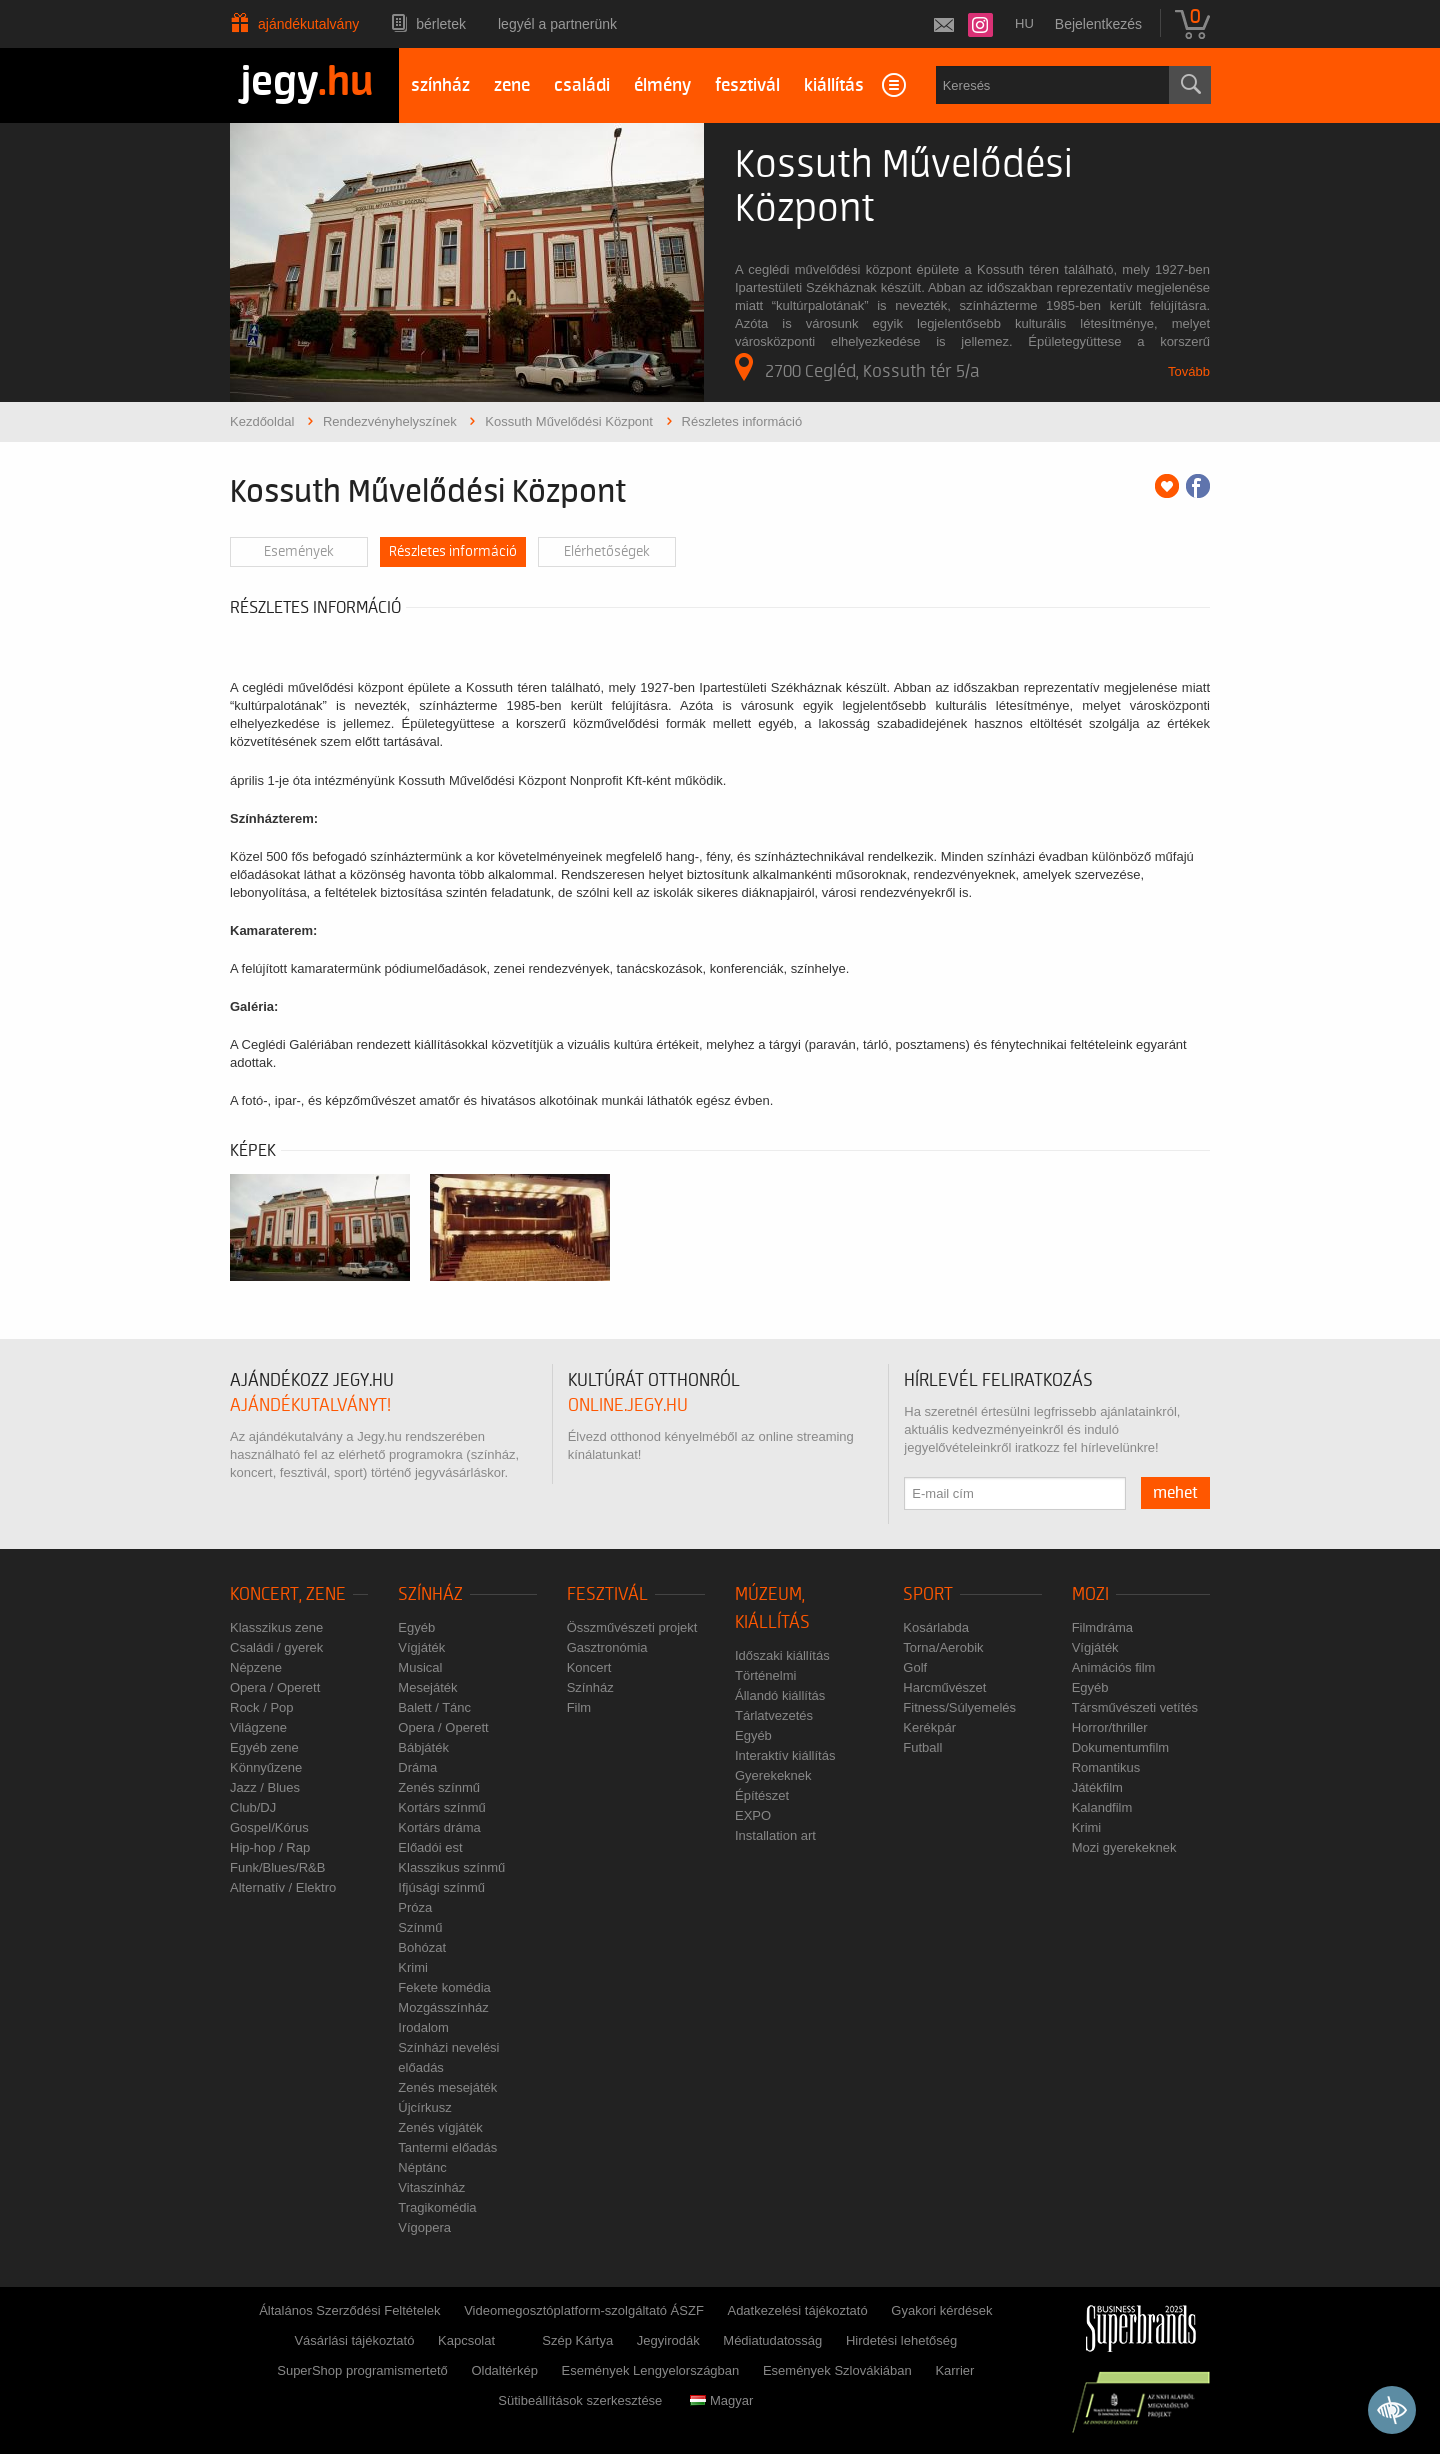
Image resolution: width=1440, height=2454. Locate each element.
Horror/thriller (1110, 1727)
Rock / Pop (262, 1707)
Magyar (721, 2400)
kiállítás (834, 85)
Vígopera (424, 2227)
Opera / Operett (275, 1687)
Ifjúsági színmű (441, 1887)
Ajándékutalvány (308, 24)
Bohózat (422, 1947)
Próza (415, 1907)
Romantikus (1106, 1767)
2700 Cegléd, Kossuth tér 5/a (857, 367)
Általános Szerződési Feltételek (349, 2310)
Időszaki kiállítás (782, 1655)
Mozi (1090, 1594)
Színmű (420, 1927)
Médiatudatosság (772, 2340)
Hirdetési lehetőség (901, 2340)
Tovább (1189, 371)
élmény (662, 85)
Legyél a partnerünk (557, 24)
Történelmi (765, 1675)
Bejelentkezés (1098, 24)
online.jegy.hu (628, 1405)
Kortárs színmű (441, 1807)
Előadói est (430, 1847)
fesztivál (747, 85)
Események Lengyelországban (651, 2370)
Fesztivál (607, 1594)
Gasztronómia (607, 1647)
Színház (430, 1594)
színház (440, 85)
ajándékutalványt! (310, 1405)
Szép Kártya (577, 2340)
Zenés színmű (439, 1787)
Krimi (413, 1967)
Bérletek (441, 24)
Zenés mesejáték (447, 2087)
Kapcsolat (466, 2340)
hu (1024, 23)
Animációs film (1114, 1667)
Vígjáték (421, 1647)
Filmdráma (1102, 1627)
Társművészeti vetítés (1135, 1707)
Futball (922, 1747)
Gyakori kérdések (941, 2310)
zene (512, 85)
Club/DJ (253, 1807)
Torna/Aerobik (943, 1647)
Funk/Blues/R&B (277, 1867)
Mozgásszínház (443, 2007)
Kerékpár (929, 1727)
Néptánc (422, 2167)
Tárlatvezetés (774, 1715)
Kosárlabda (936, 1627)
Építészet (762, 1795)
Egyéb (416, 1627)
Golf (915, 1667)
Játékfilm (1097, 1787)
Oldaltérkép (504, 2370)
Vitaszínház (431, 2187)
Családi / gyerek (276, 1647)
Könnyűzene (266, 1767)
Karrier (954, 2370)
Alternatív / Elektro (283, 1887)
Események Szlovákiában (837, 2370)
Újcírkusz (424, 2107)
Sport (928, 1594)
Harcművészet (944, 1687)
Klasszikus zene (276, 1627)
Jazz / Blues (265, 1787)
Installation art (775, 1835)
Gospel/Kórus (269, 1827)
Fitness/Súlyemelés (959, 1707)
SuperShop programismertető (362, 2370)
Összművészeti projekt (632, 1627)
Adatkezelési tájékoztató (797, 2310)
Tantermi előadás (447, 2147)
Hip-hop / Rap (270, 1847)
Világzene (258, 1727)
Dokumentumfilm (1121, 1747)
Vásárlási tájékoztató (354, 2340)
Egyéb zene (264, 1747)
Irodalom (423, 2027)
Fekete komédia (444, 1987)
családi (582, 85)
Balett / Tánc (434, 1707)
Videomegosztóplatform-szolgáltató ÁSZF (584, 2310)
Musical (420, 1667)
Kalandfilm (1102, 1807)
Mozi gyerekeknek (1124, 1847)
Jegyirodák (668, 2340)
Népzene (256, 1667)
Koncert (589, 1667)
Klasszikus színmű (451, 1867)
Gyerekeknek (773, 1775)
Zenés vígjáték (440, 2127)
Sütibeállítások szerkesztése (580, 2400)
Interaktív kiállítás (785, 1755)
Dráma (417, 1767)
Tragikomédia (437, 2207)
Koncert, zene (288, 1594)
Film (579, 1707)
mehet (1175, 1493)
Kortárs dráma (439, 1827)
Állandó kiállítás (780, 1695)
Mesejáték (427, 1687)
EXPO (753, 1815)
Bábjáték (423, 1747)
